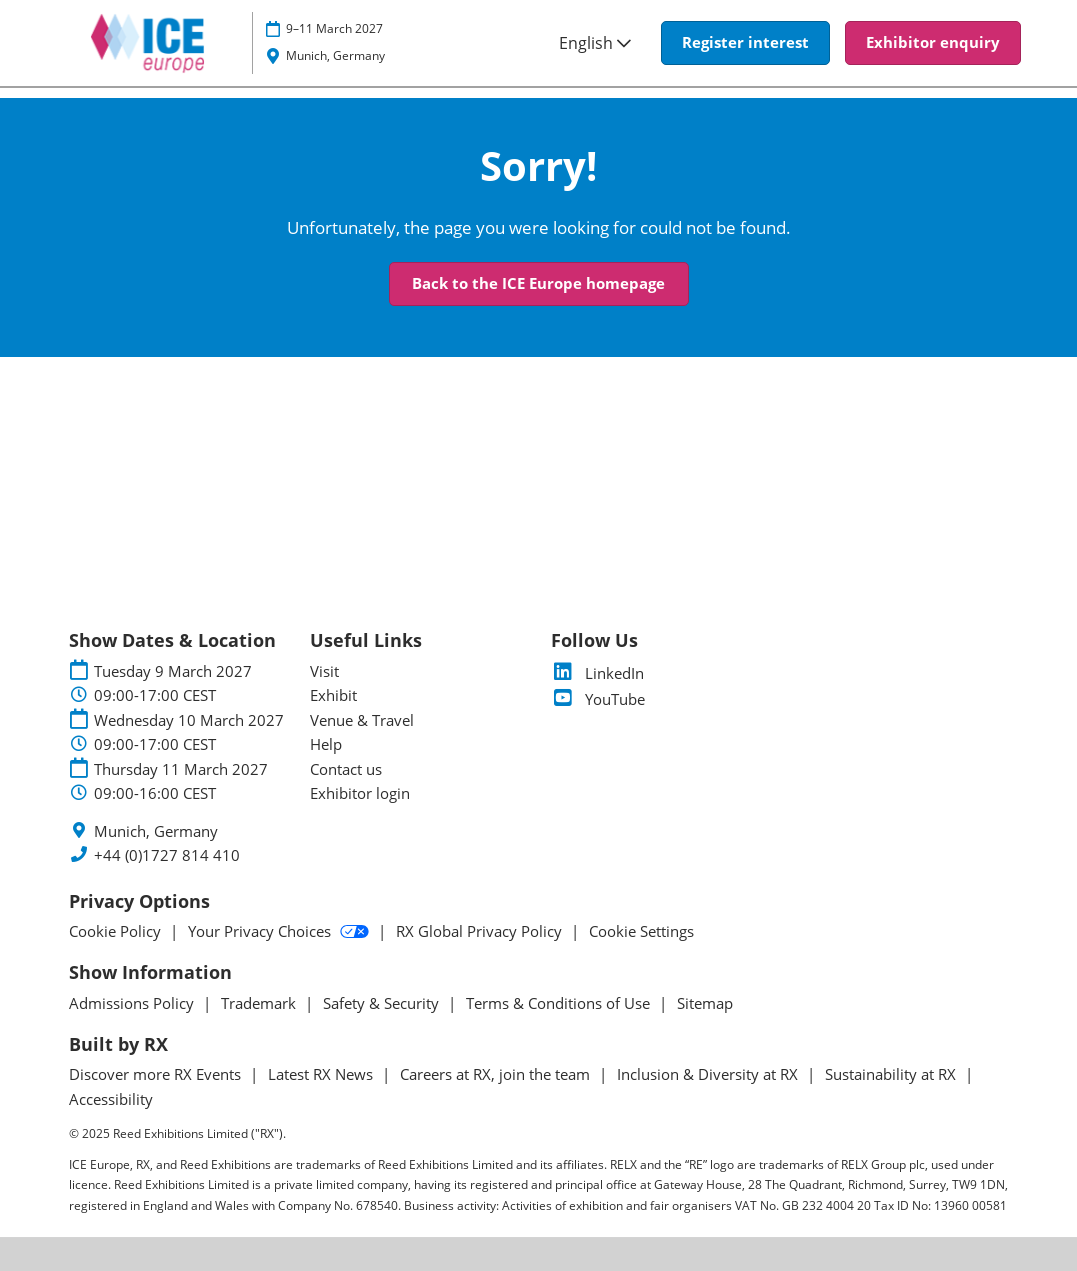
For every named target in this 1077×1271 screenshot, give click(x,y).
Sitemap (705, 1003)
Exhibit (333, 695)
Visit (324, 671)
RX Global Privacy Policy (481, 931)
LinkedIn (597, 673)
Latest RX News (322, 1074)
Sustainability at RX (892, 1074)
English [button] (595, 43)
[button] (745, 43)
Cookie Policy (117, 931)
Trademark (260, 1003)
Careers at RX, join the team (497, 1074)
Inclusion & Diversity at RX (709, 1074)
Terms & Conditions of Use (560, 1003)
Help (326, 744)
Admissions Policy (133, 1003)
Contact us (346, 769)
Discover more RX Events (157, 1074)
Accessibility (111, 1099)
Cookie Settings (641, 931)
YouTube (598, 699)
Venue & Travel (362, 720)
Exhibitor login (360, 793)
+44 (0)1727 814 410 (167, 855)
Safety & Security (383, 1003)
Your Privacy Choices (280, 931)
